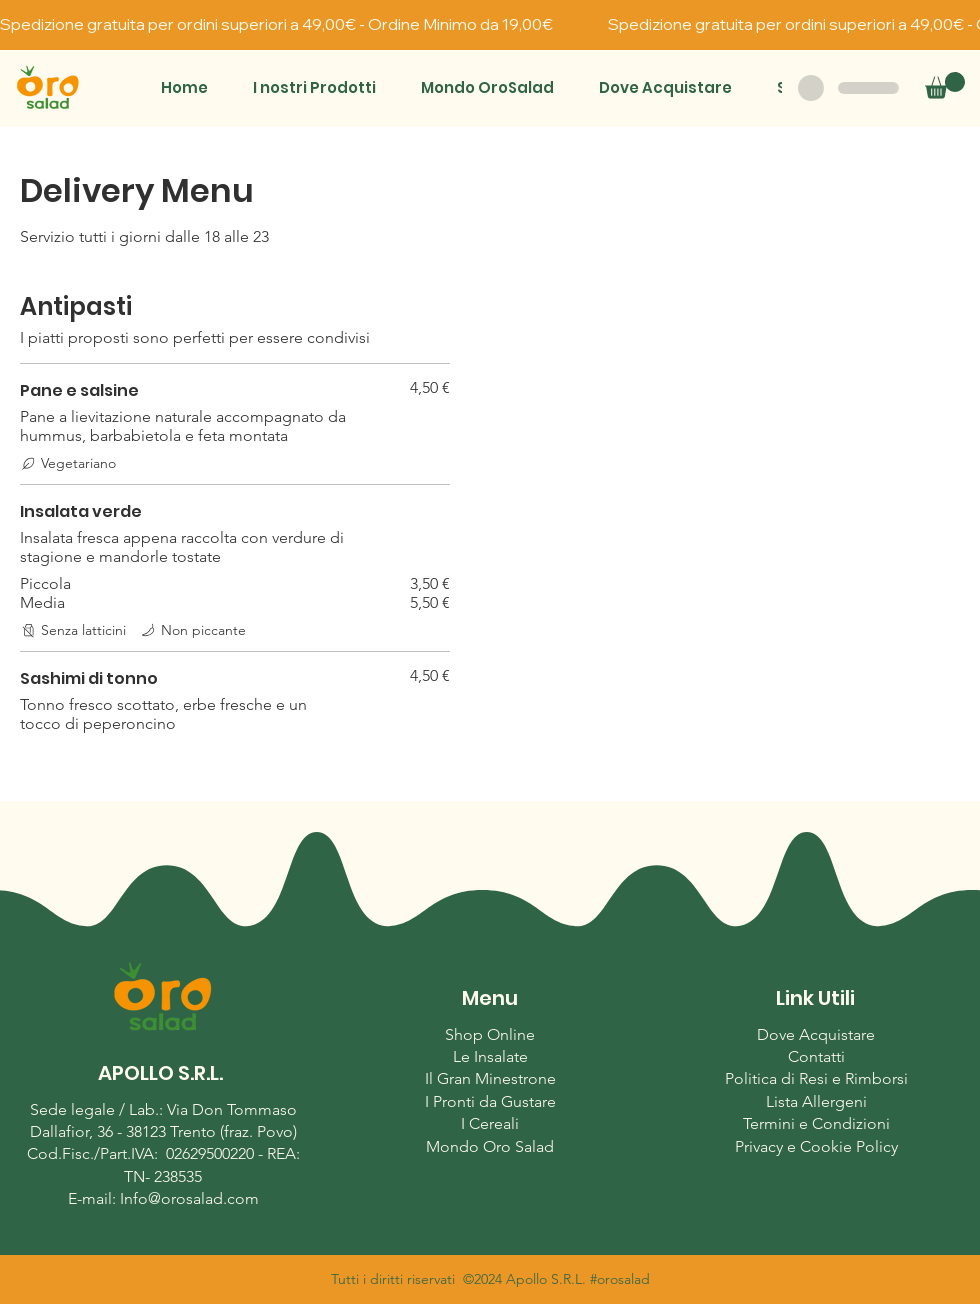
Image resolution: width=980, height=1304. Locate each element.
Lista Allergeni (816, 1101)
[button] (314, 87)
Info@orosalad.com (189, 1198)
